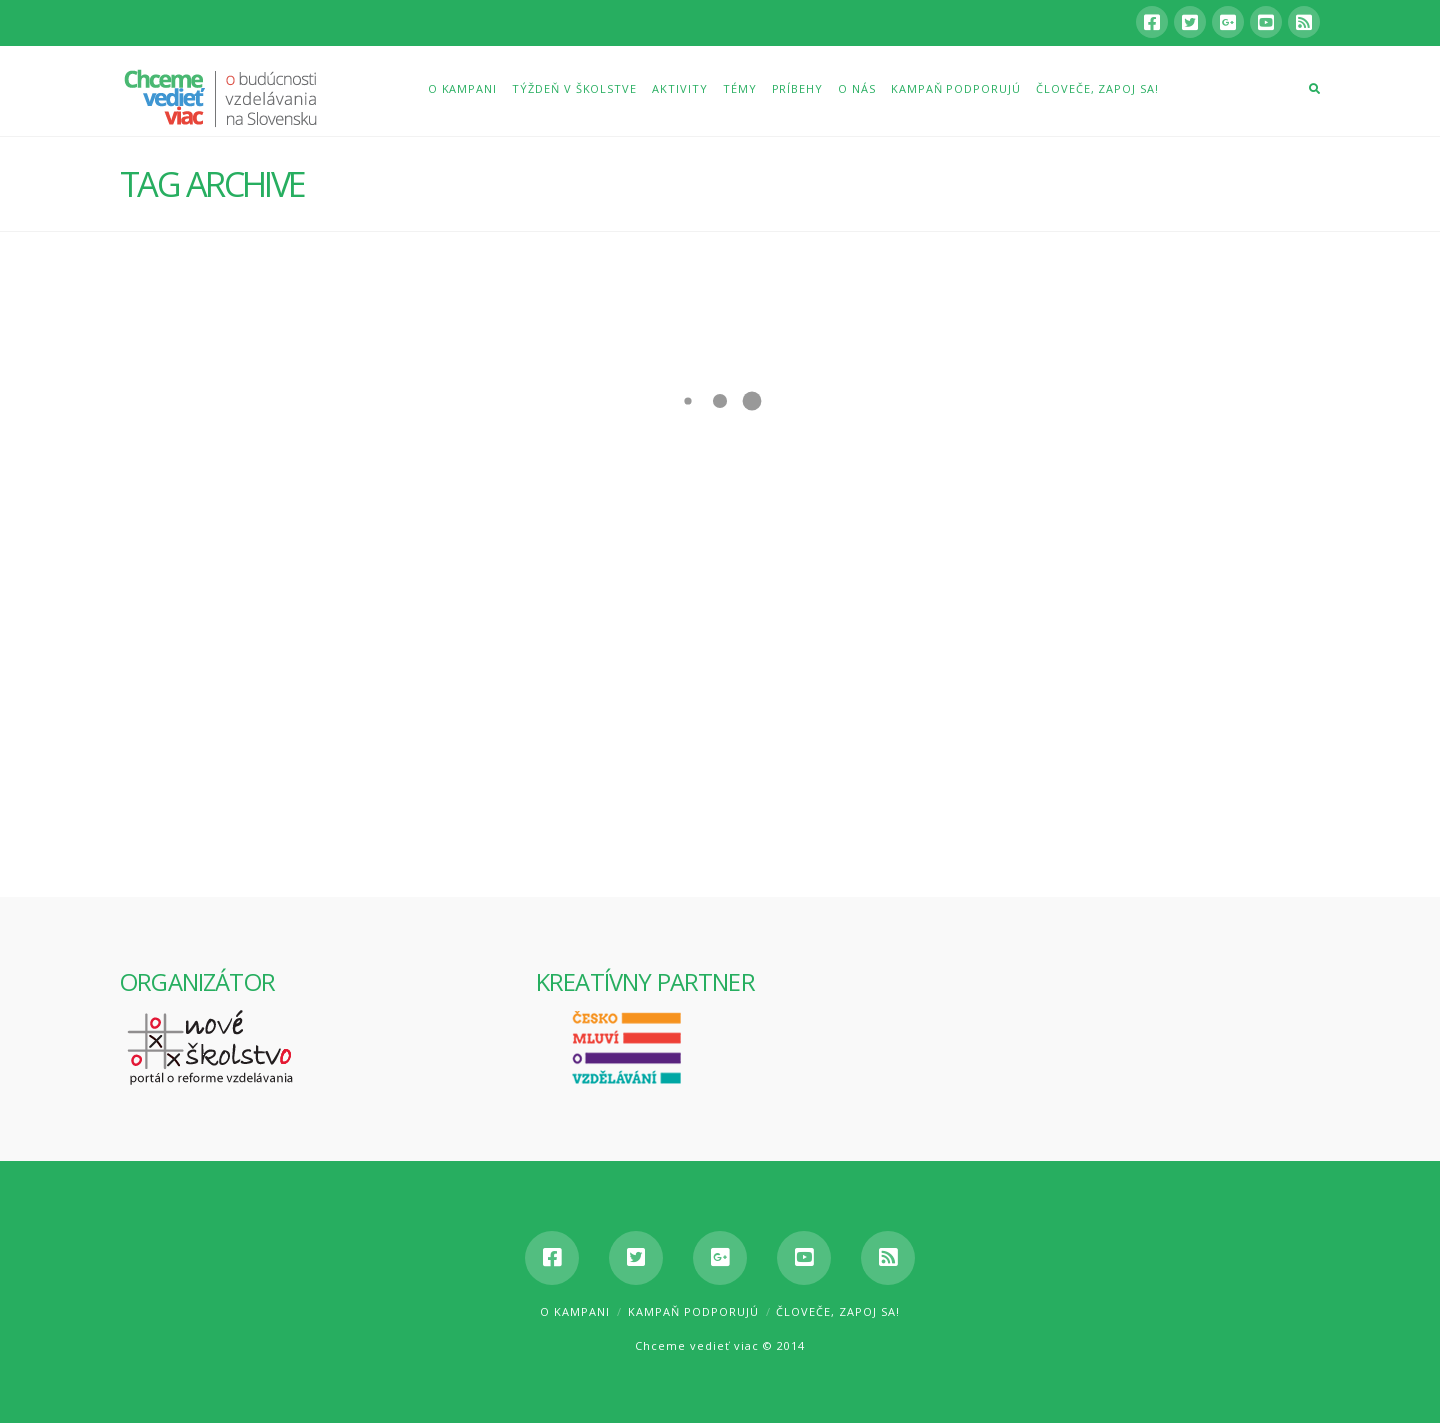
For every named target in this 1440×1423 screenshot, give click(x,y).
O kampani (575, 1311)
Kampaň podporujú (693, 1311)
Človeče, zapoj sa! (838, 1311)
